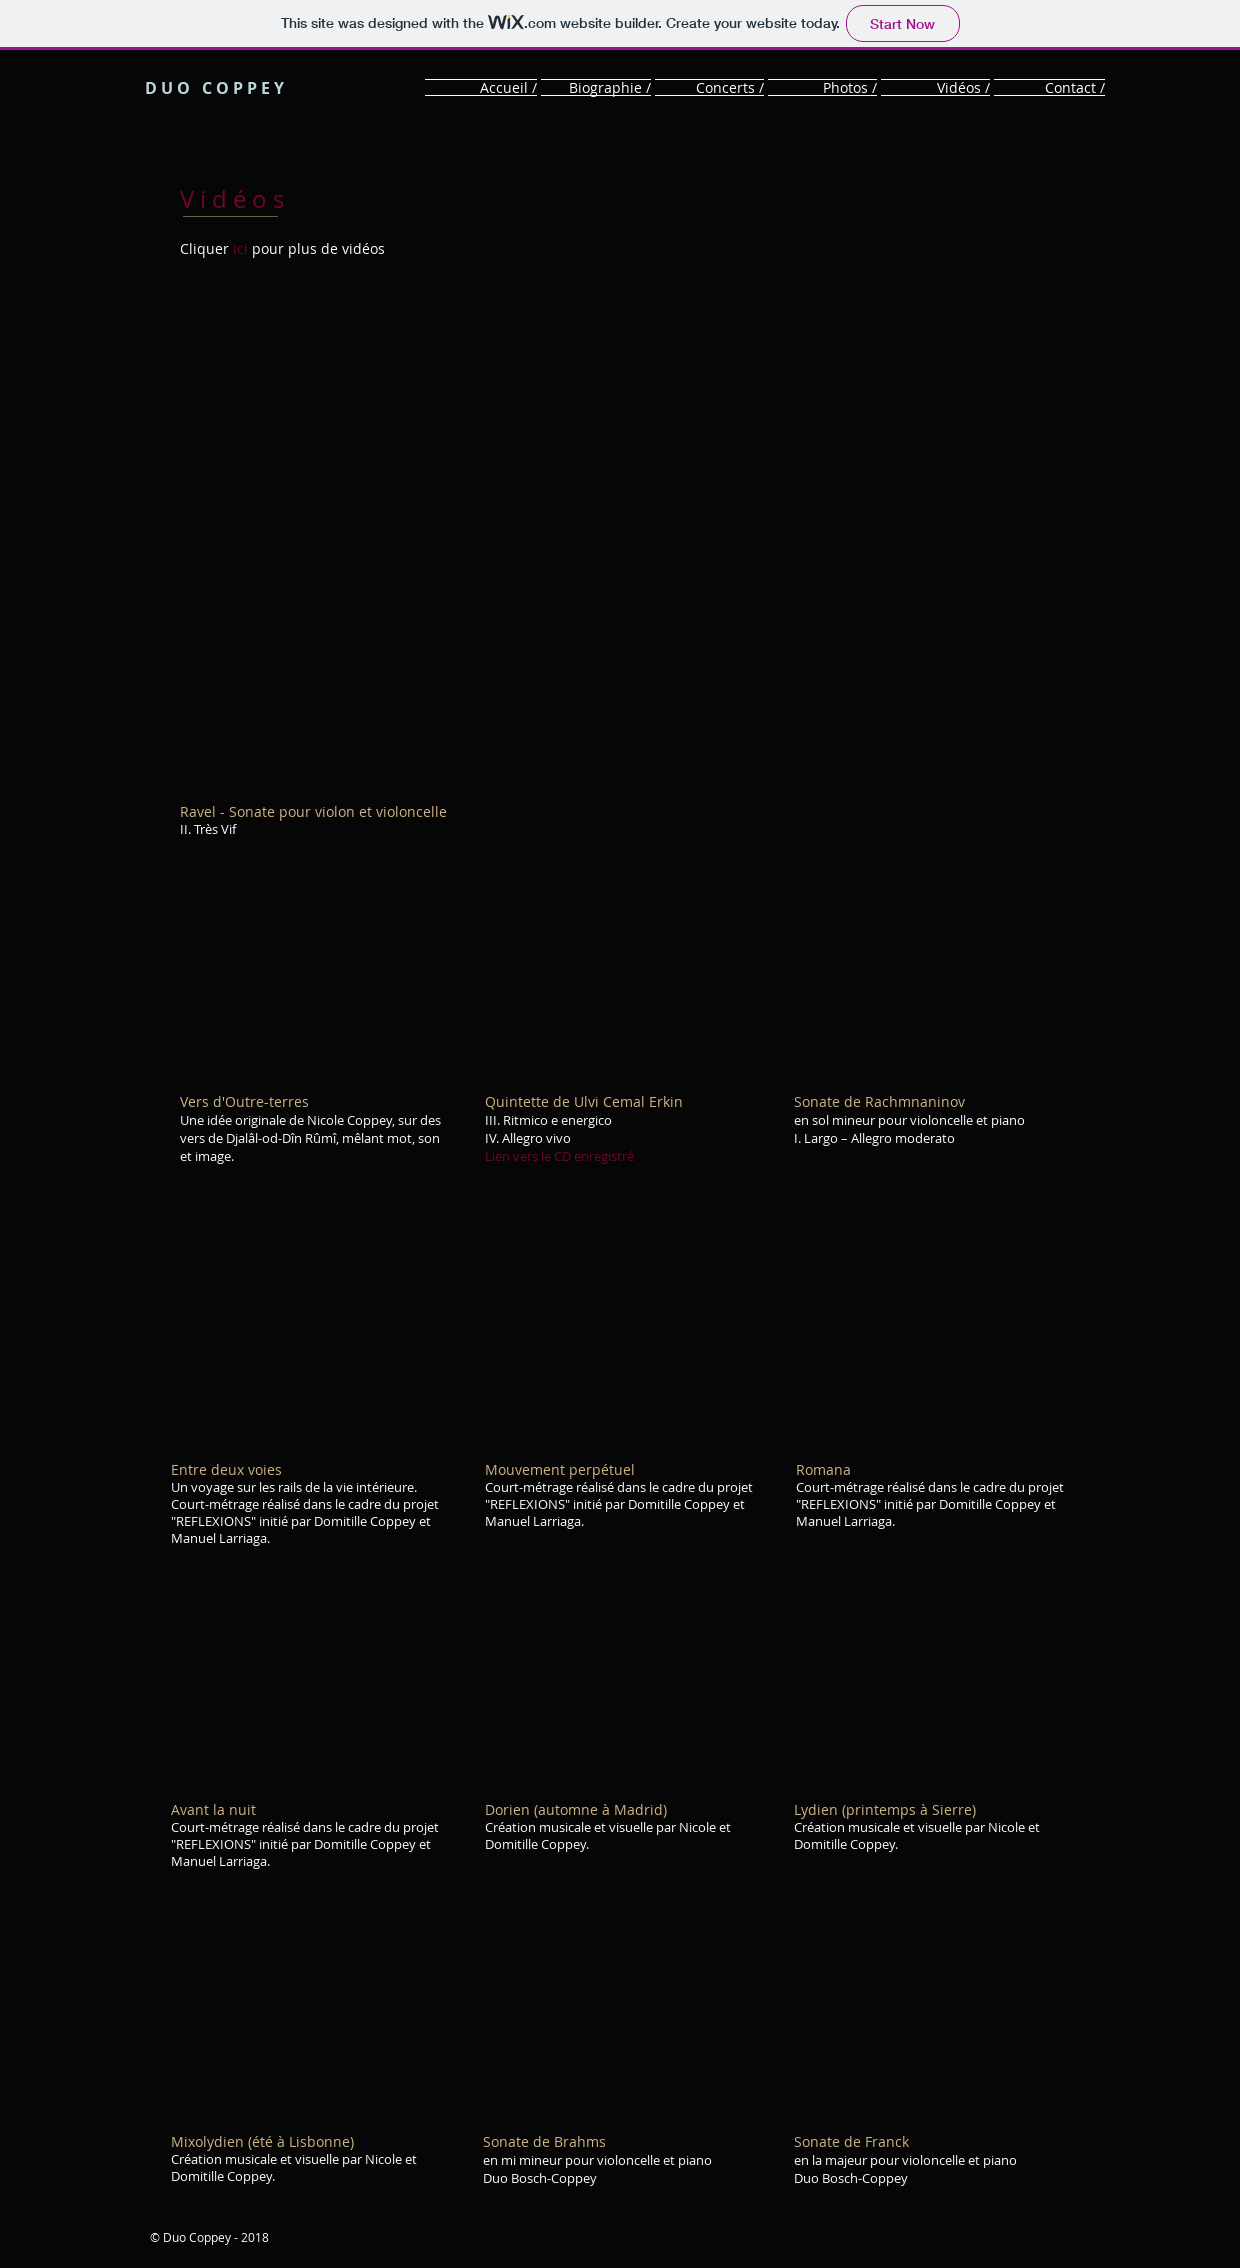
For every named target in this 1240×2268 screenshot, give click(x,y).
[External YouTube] (623, 538)
